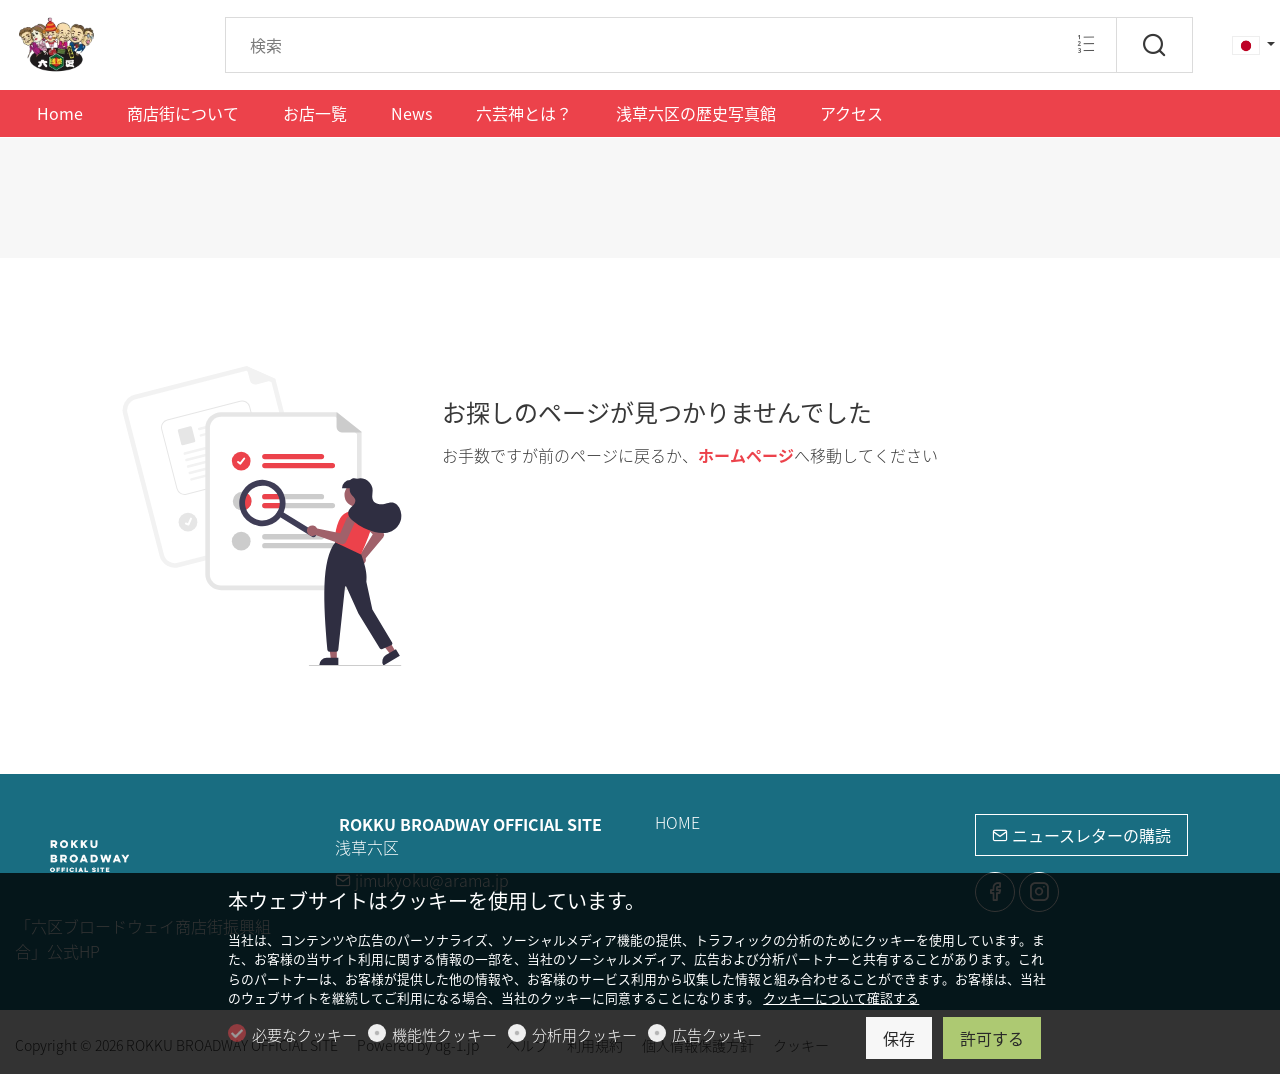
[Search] (671, 45)
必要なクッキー (304, 1034)
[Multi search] (1085, 44)
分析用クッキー (584, 1034)
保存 (899, 1038)
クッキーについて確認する (841, 997)
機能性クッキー (444, 1034)
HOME (677, 822)
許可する (992, 1038)
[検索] (1154, 45)
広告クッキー (717, 1034)
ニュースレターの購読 (1081, 835)
